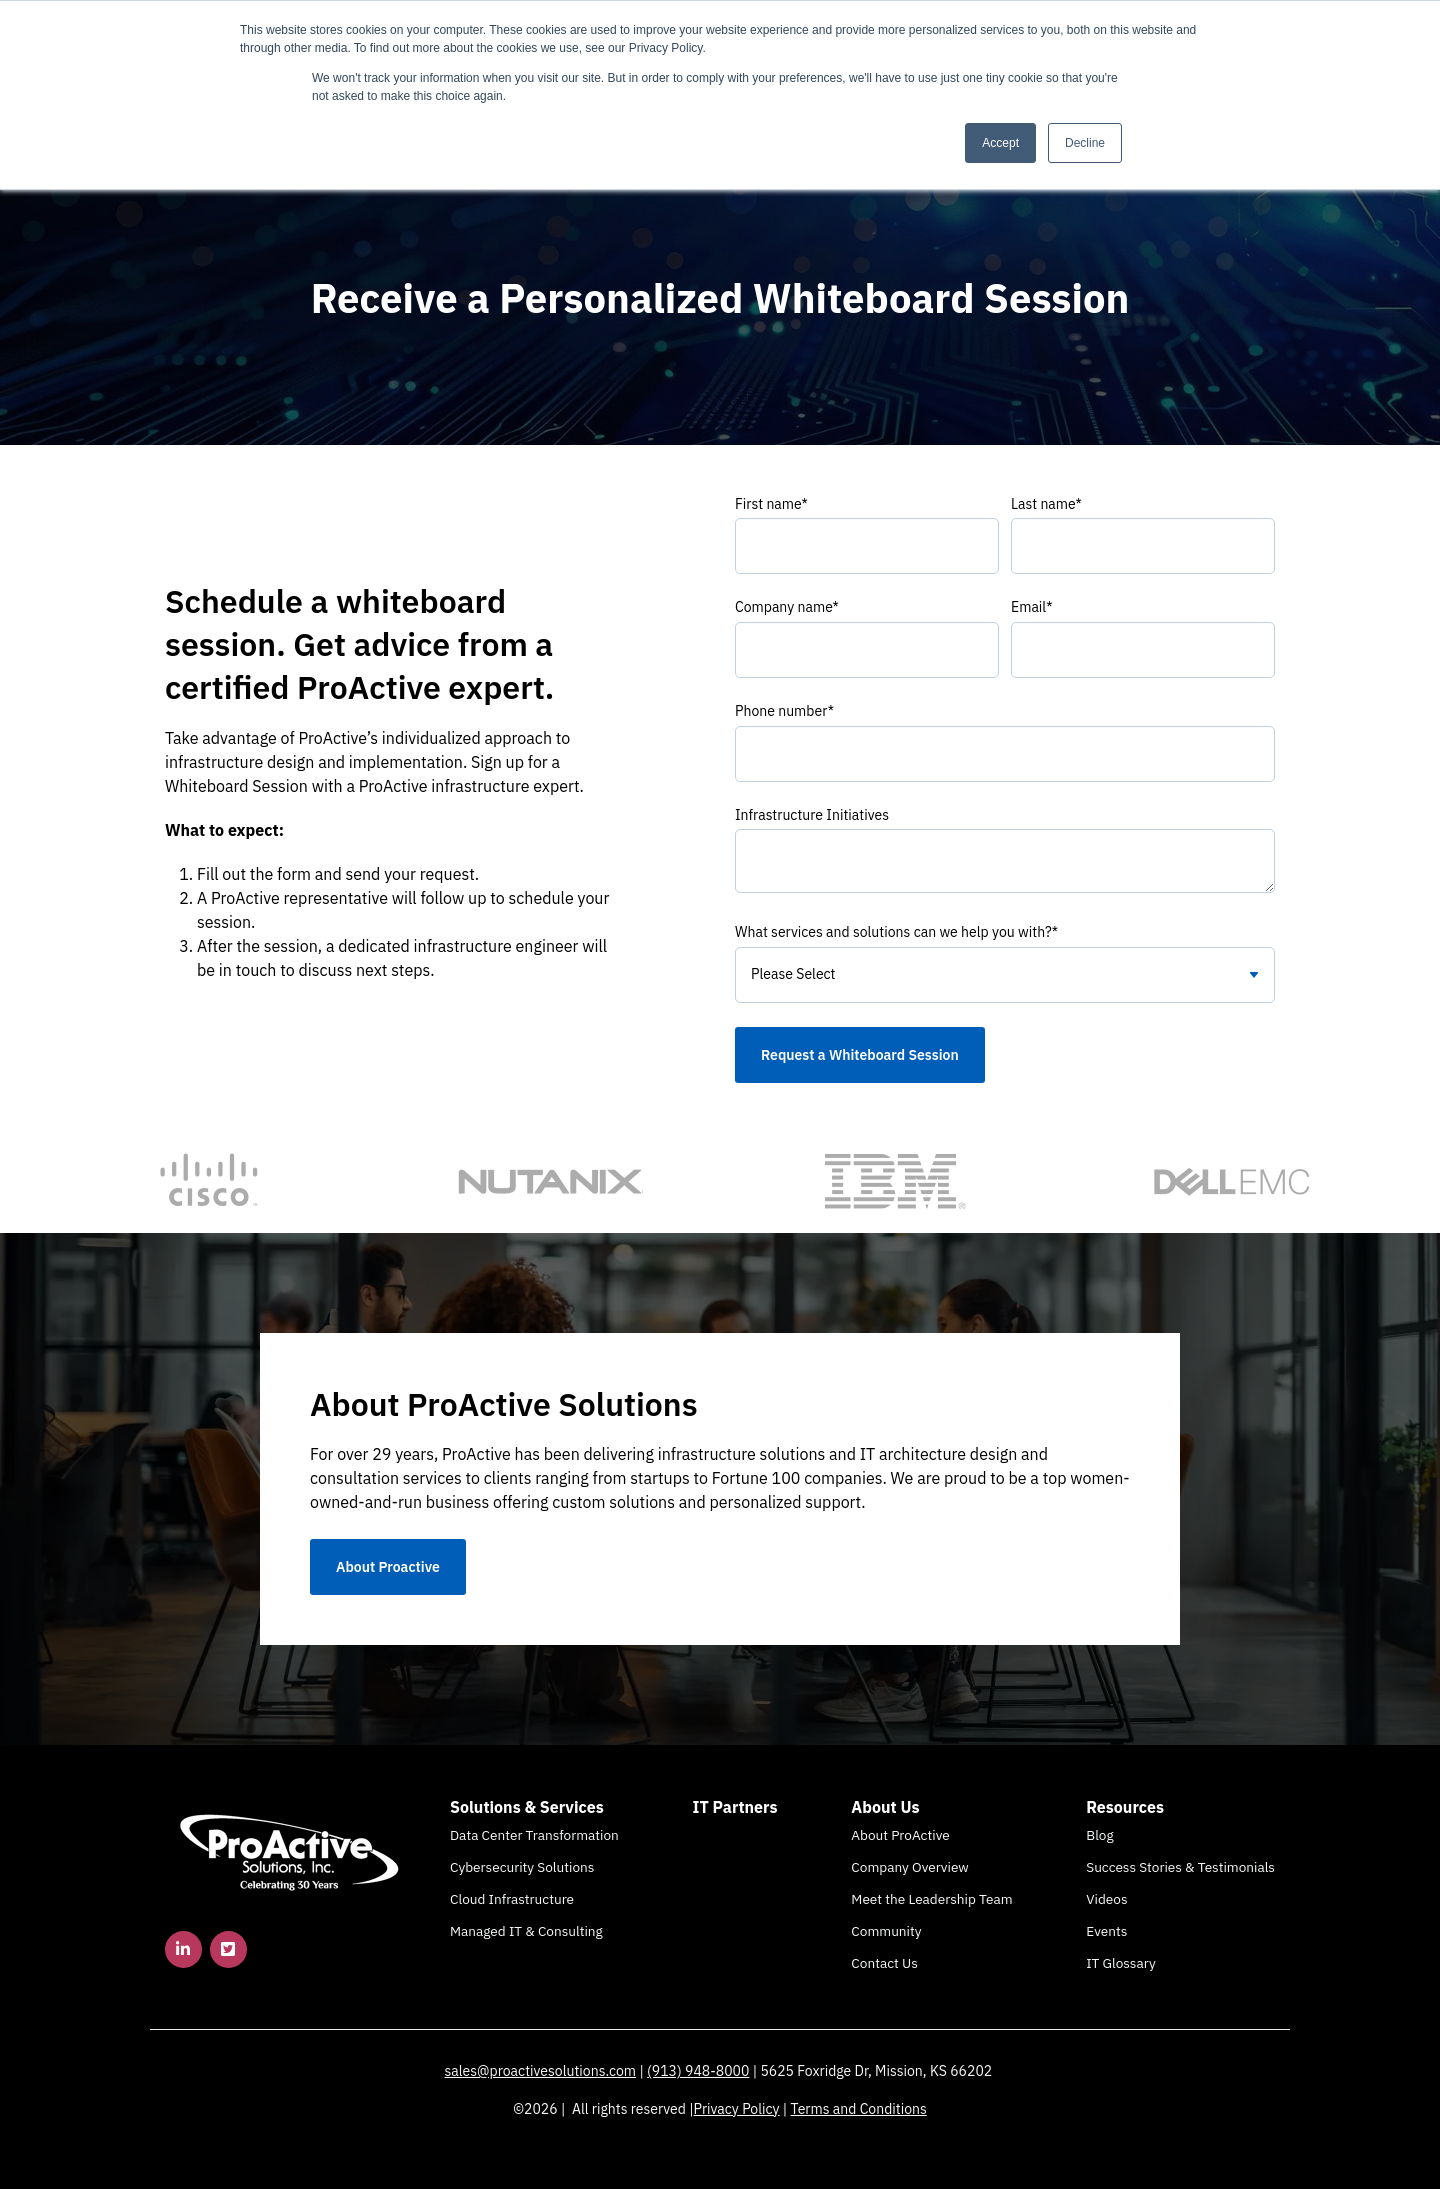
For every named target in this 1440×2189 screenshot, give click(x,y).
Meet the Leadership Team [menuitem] (931, 1899)
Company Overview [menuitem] (909, 1867)
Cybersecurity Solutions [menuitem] (522, 1867)
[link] (290, 1850)
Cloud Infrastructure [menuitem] (512, 1899)
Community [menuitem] (886, 1931)
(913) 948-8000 (698, 2071)
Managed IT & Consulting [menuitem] (526, 1931)
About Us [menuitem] (885, 1807)
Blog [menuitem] (1099, 1835)
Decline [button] (1085, 143)
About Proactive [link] (388, 1567)
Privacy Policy (737, 2109)
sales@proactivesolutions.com (541, 2071)
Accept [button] (1000, 143)
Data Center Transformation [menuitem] (534, 1835)
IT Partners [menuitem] (735, 1807)
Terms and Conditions (859, 2109)
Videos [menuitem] (1106, 1899)
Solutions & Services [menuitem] (527, 1807)
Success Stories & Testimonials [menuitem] (1180, 1867)
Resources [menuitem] (1125, 1807)
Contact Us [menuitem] (884, 1963)
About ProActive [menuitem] (900, 1835)
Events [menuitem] (1106, 1931)
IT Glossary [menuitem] (1120, 1963)
